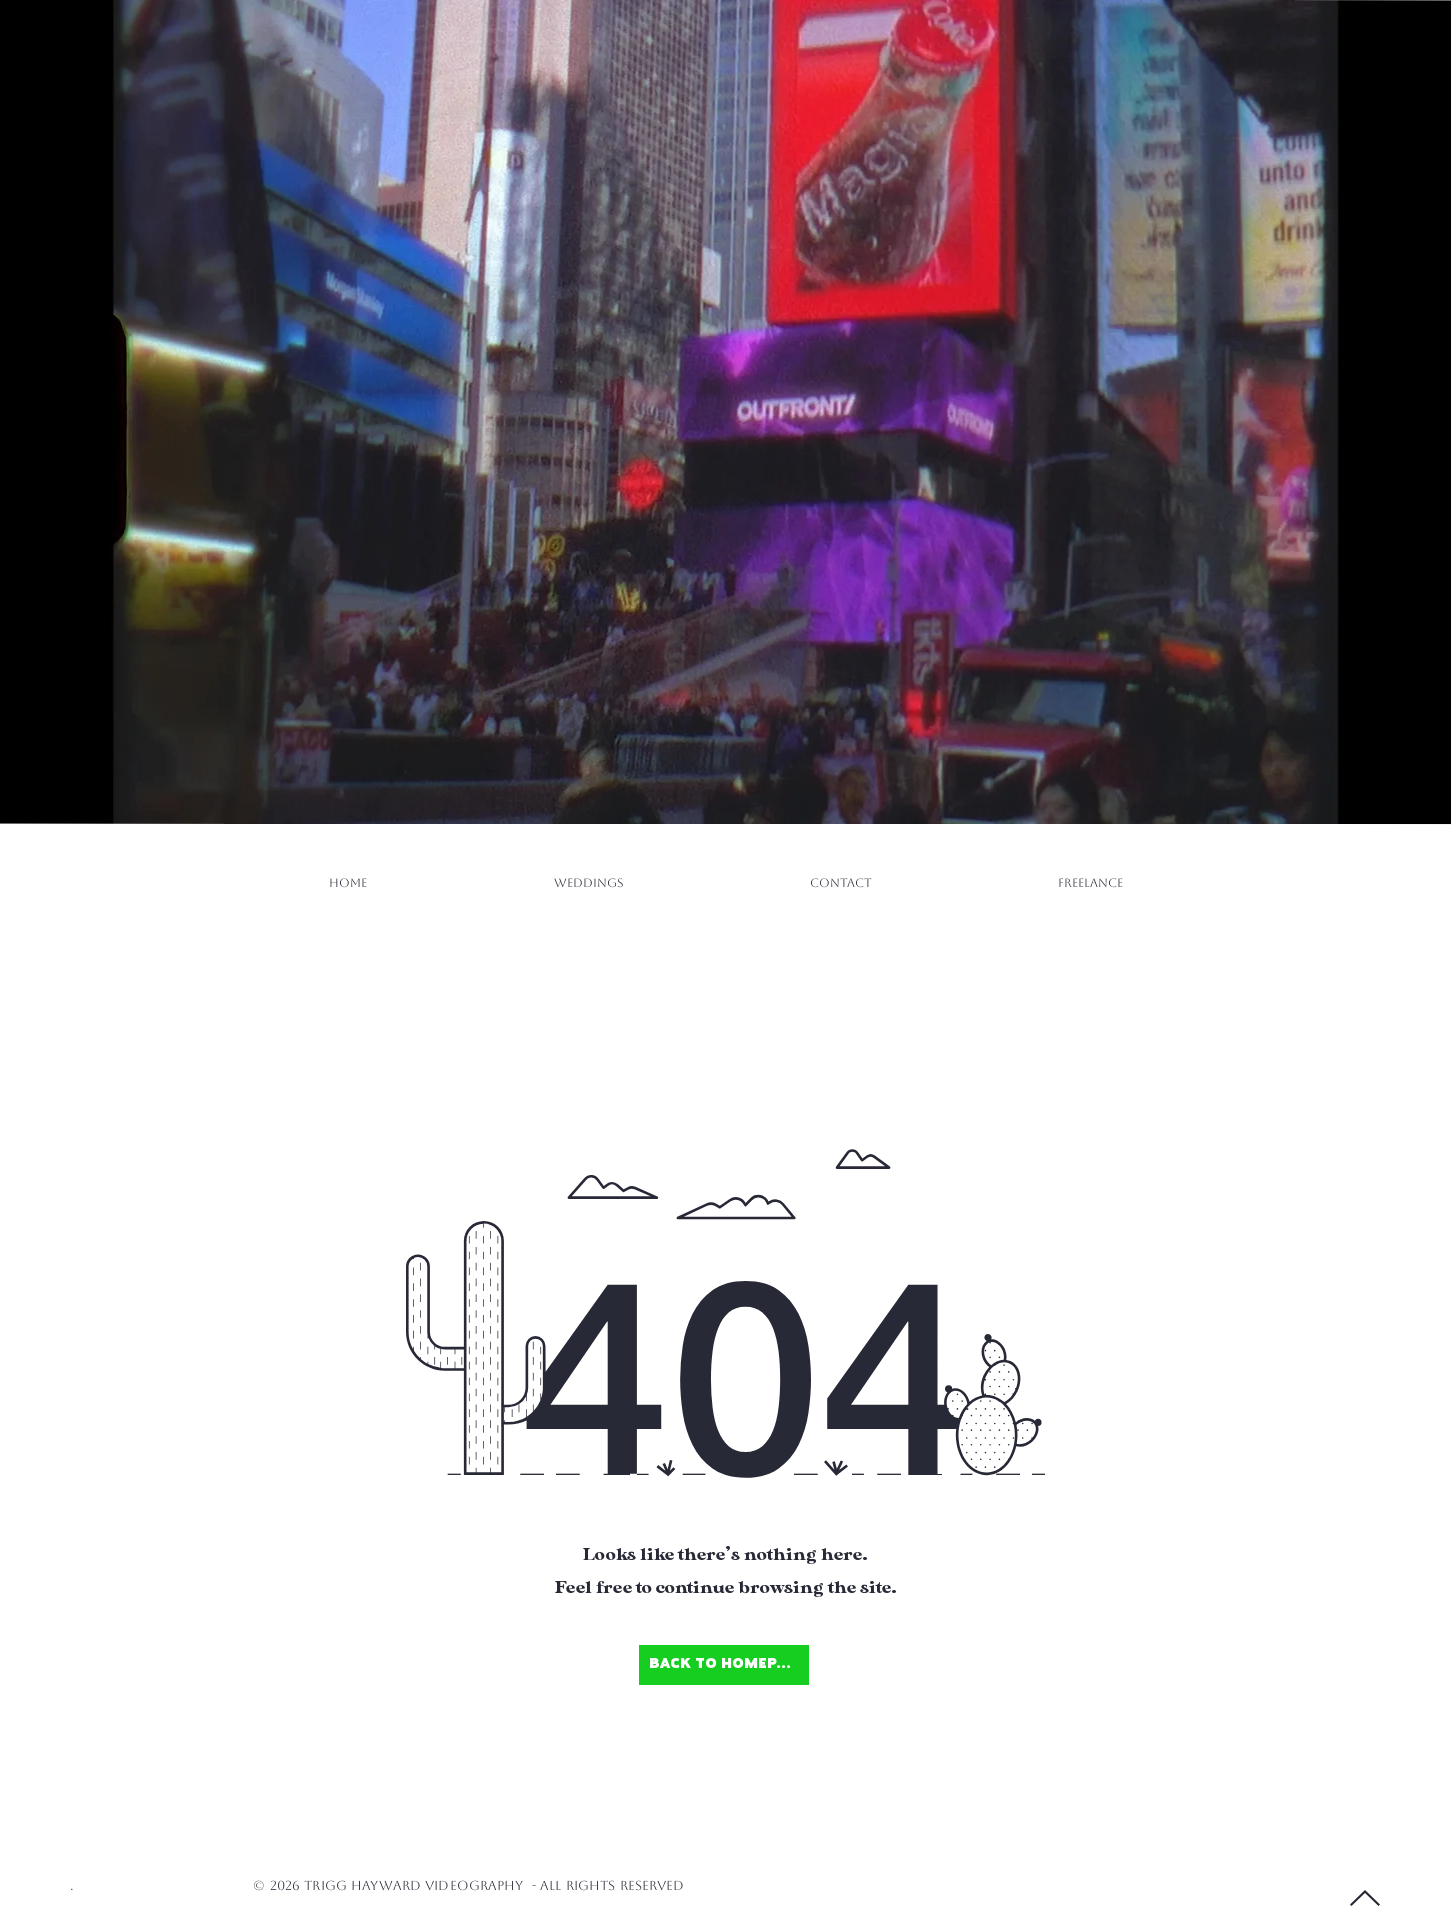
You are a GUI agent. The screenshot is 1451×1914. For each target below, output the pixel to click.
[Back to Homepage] (724, 1665)
